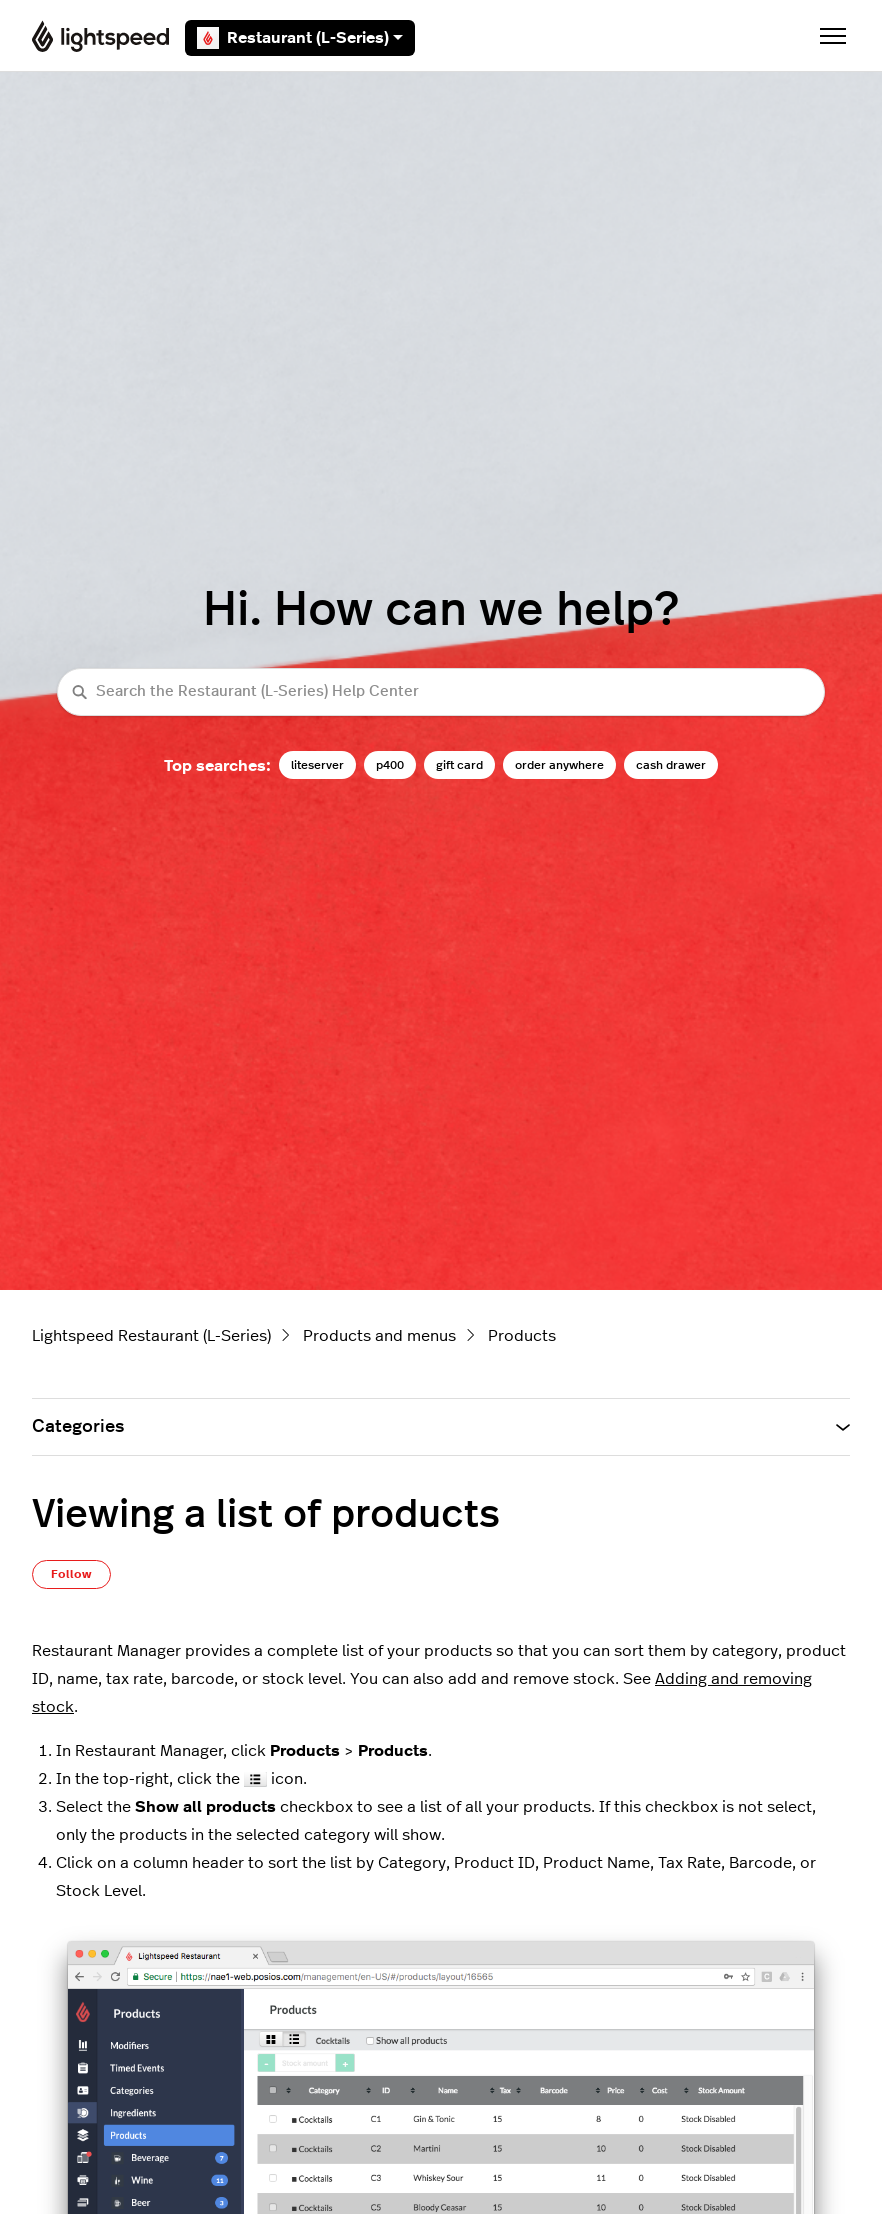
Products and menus (379, 1336)
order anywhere (559, 765)
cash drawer (671, 765)
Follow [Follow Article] (71, 1574)
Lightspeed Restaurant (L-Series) (151, 1336)
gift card (459, 765)
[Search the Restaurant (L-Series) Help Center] (441, 692)
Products (522, 1336)
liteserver (317, 765)
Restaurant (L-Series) (300, 38)
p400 (390, 765)
